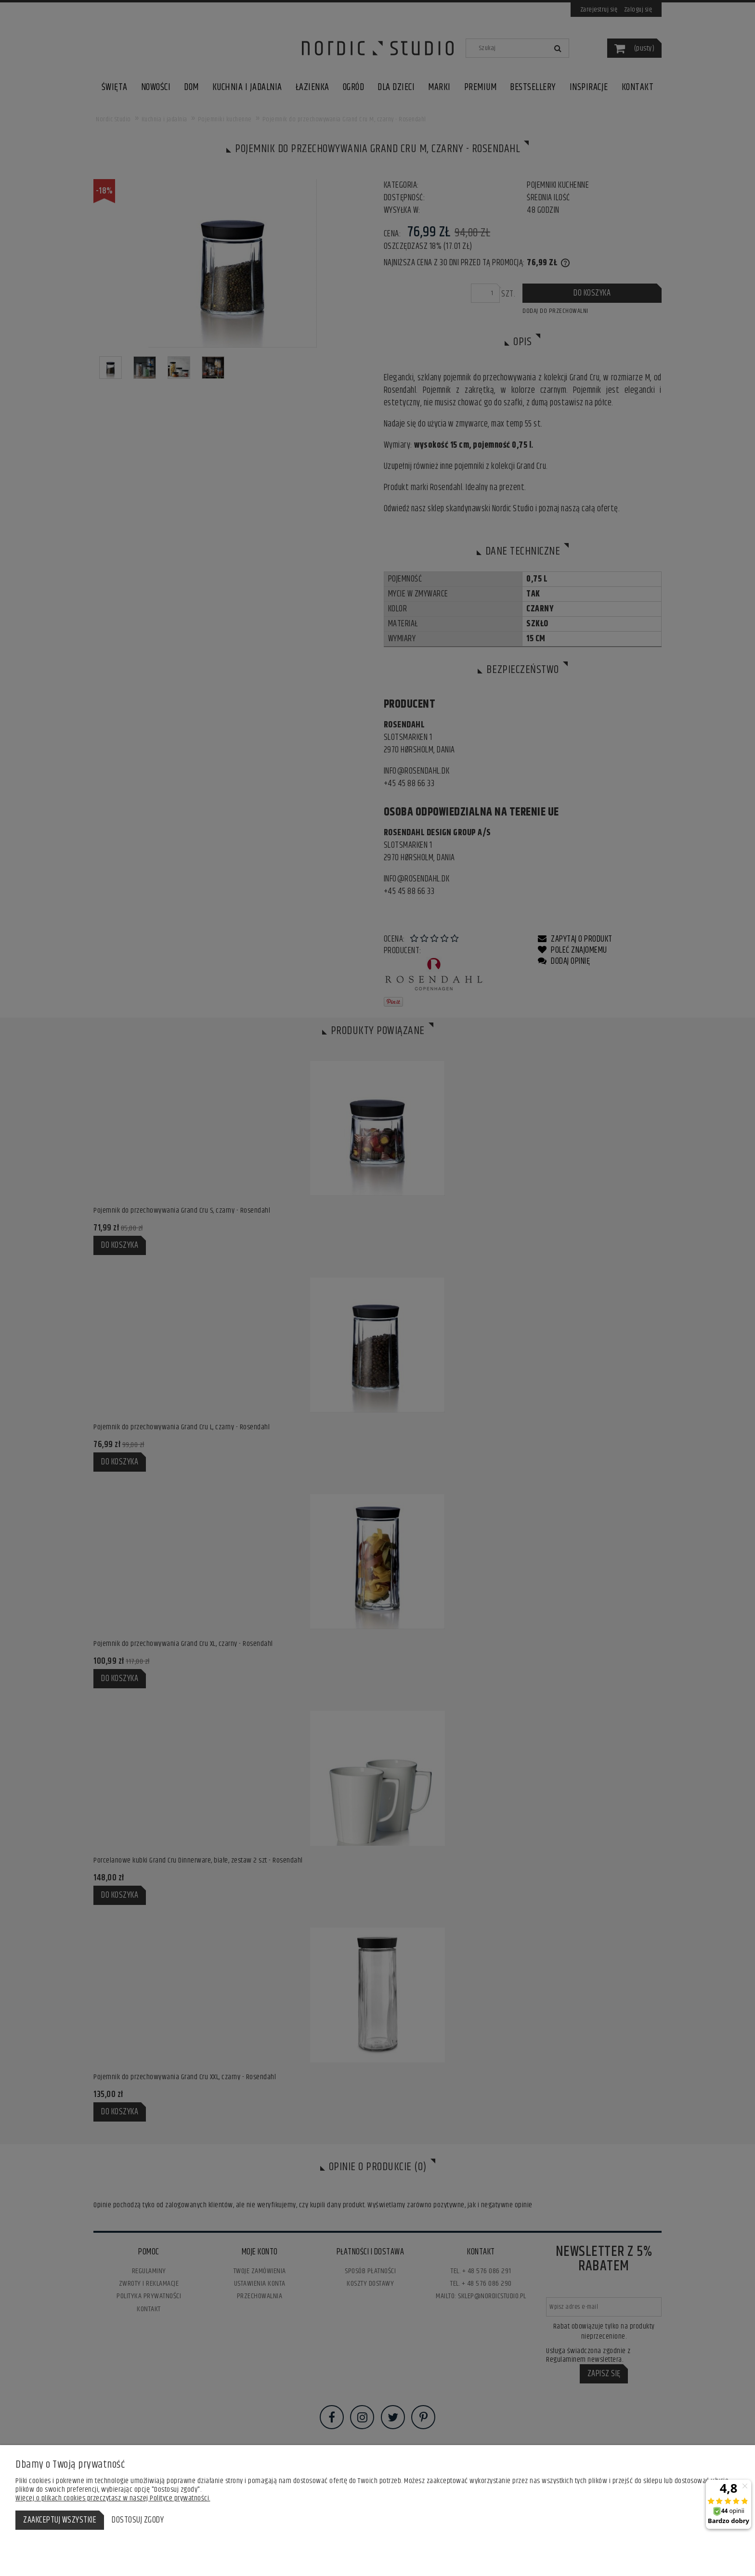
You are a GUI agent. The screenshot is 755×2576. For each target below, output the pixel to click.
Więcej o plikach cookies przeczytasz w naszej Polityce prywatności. (112, 2498)
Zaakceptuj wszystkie (59, 2520)
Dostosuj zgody (138, 2520)
